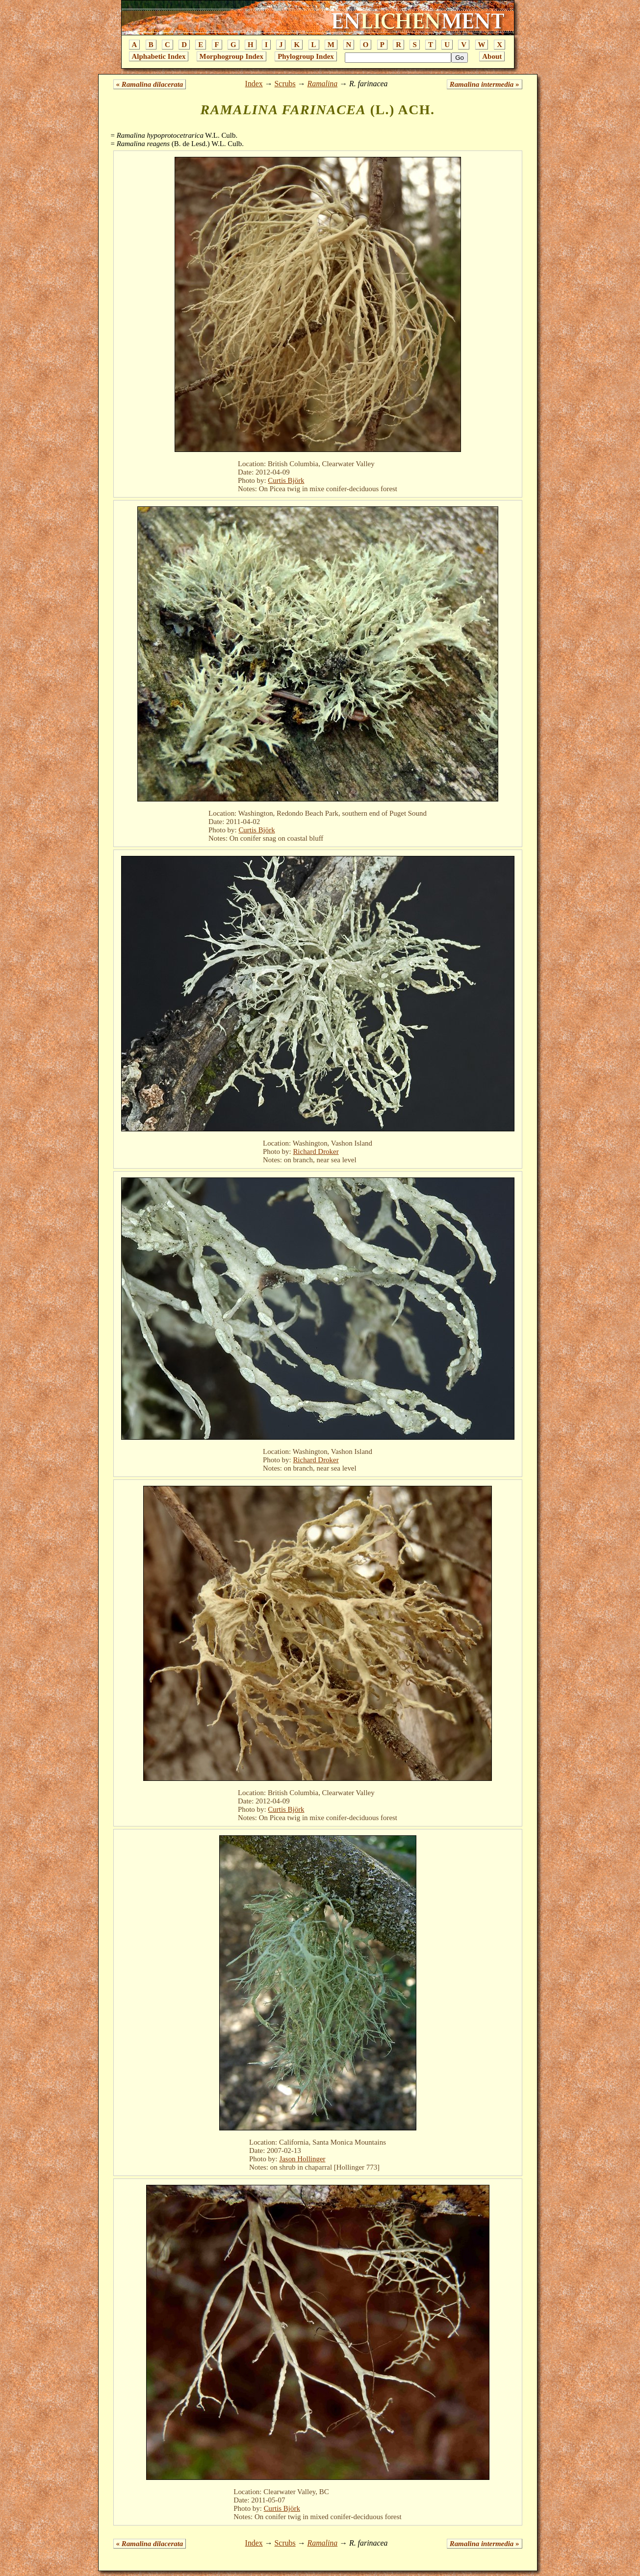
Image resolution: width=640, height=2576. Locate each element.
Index (254, 83)
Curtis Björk (286, 480)
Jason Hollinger (302, 2159)
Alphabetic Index (159, 56)
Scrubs (285, 83)
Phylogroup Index (306, 56)
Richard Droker (315, 1151)
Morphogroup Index (231, 56)
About (492, 56)
